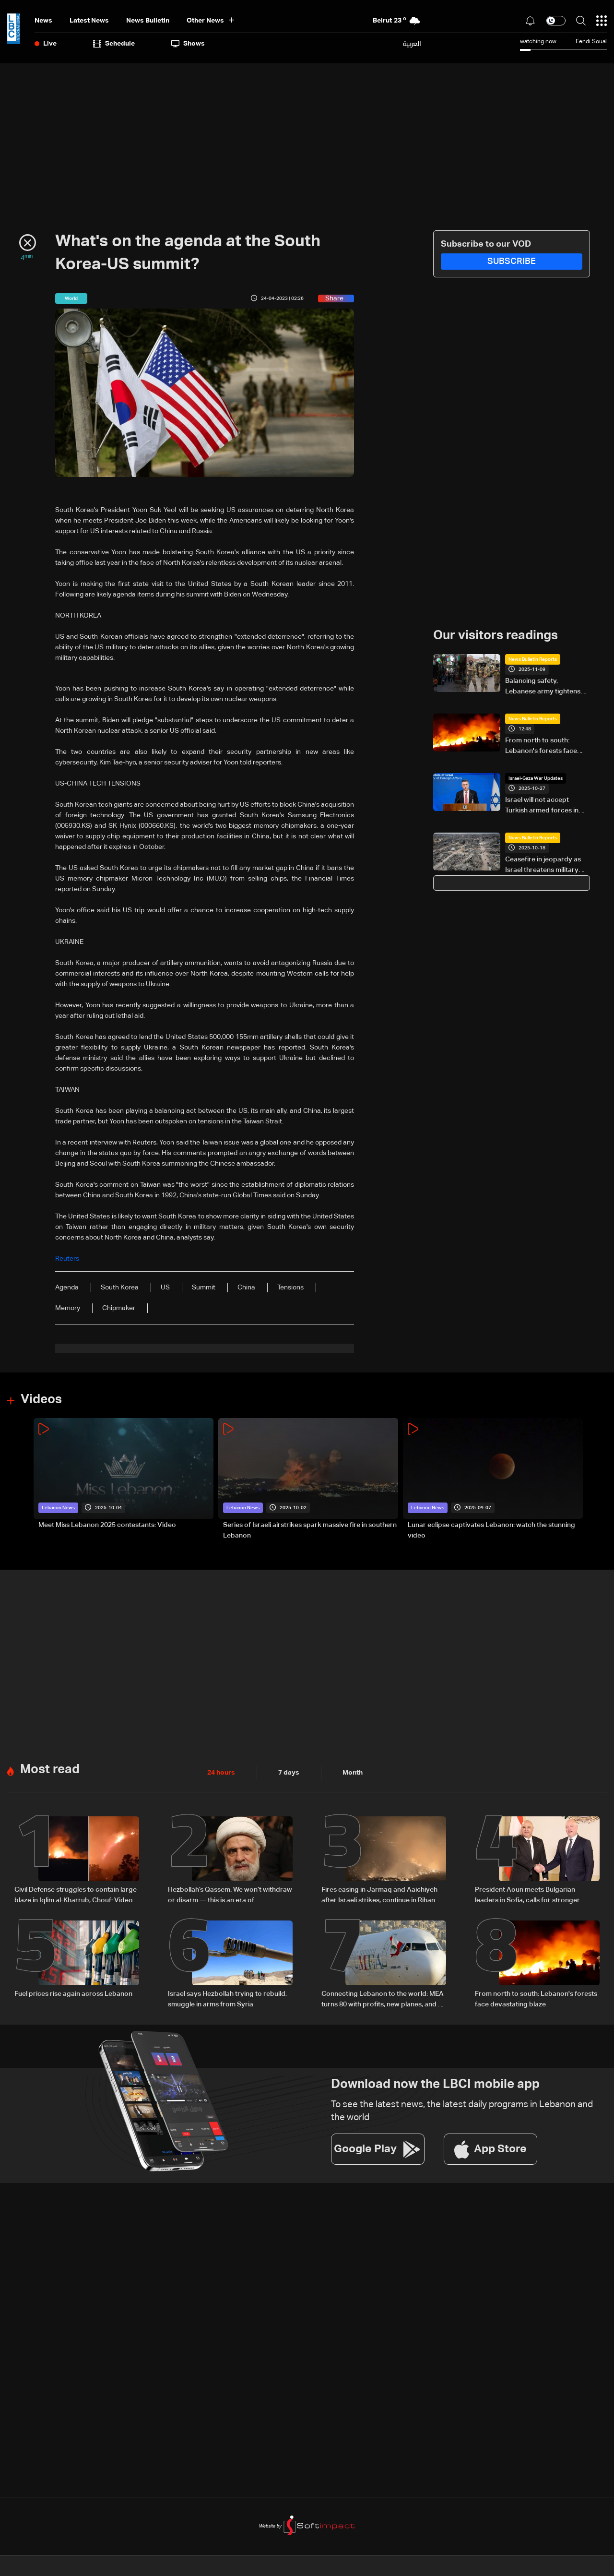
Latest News (89, 20)
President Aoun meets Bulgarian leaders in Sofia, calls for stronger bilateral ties (527, 1896)
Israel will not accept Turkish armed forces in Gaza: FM (542, 806)
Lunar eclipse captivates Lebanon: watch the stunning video (491, 1530)
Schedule (114, 43)
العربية (412, 43)
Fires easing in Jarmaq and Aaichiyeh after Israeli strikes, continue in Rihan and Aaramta (379, 1896)
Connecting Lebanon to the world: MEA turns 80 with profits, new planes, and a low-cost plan (382, 2000)
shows (188, 43)
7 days (288, 1772)
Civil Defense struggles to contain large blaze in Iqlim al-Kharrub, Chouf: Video (75, 1895)
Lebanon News (58, 1507)
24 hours (221, 1772)
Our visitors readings (495, 636)
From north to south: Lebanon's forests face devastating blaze (541, 746)
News (43, 20)
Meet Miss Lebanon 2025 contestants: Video (107, 1525)
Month (352, 1772)
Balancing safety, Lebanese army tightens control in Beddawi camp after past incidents (544, 687)
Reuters (67, 1258)
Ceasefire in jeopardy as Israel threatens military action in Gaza (543, 865)
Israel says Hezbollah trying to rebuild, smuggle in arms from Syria (227, 1999)
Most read (50, 1770)
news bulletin (147, 20)
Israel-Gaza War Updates (535, 778)
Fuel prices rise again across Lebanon (73, 1994)
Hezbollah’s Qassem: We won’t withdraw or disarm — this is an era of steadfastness (230, 1896)
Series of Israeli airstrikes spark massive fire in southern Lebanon (310, 1530)
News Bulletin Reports (532, 659)
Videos (41, 1400)
